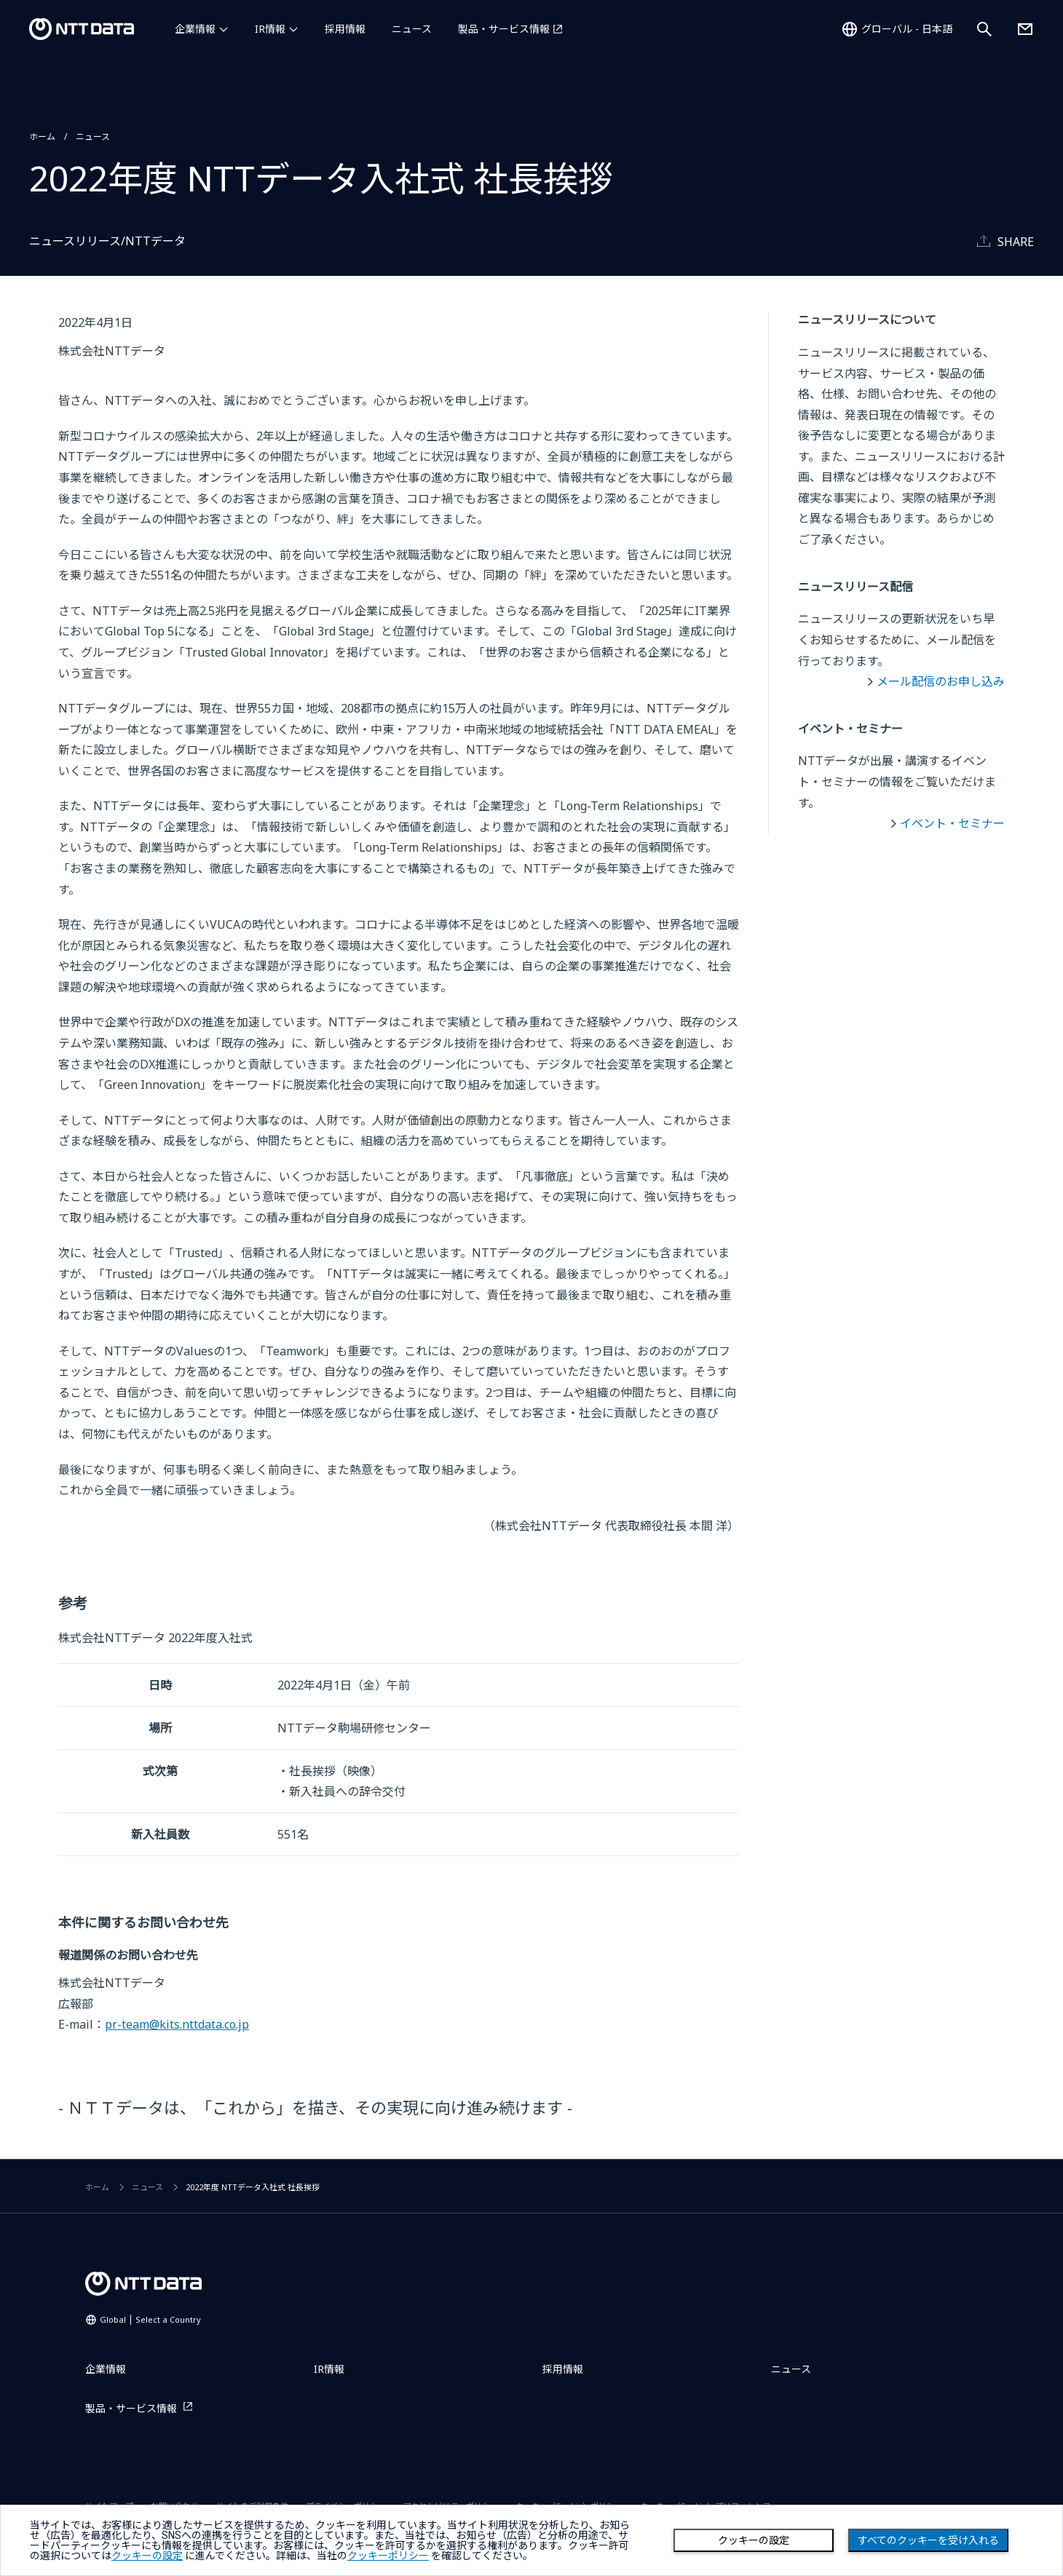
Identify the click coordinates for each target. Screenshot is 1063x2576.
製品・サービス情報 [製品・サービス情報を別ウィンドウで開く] (504, 29)
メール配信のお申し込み (941, 681)
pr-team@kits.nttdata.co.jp (177, 2024)
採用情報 (345, 29)
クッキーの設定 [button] (147, 2555)
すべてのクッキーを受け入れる (928, 2540)
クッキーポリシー (388, 2555)
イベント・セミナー (952, 823)
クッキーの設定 (753, 2540)
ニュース (412, 29)
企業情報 (195, 29)
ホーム (42, 136)
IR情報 (270, 29)
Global (150, 2319)
